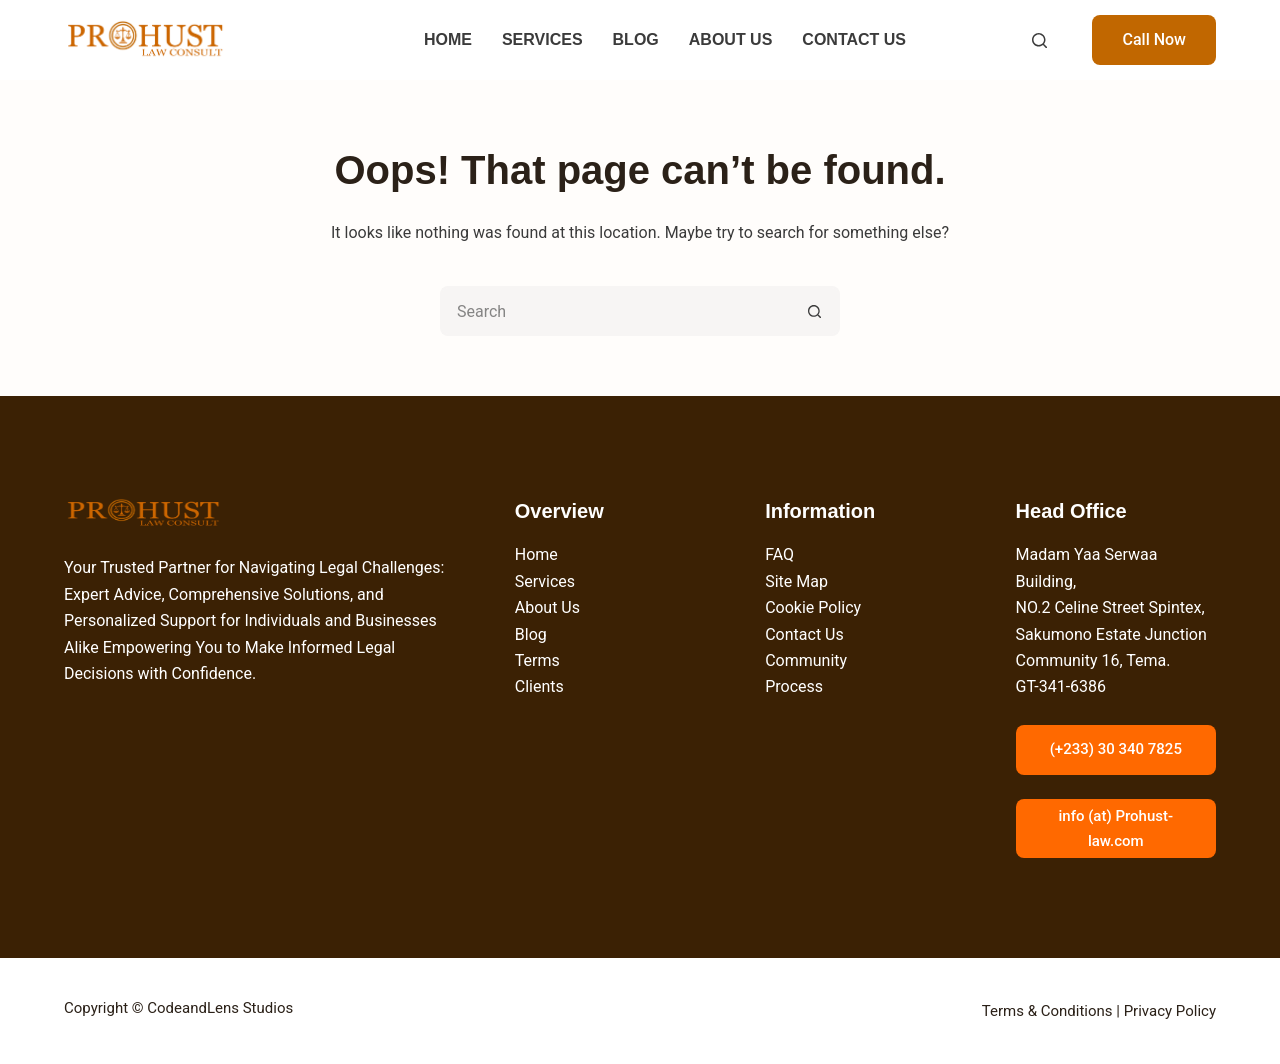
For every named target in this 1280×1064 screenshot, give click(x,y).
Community (806, 660)
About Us (547, 607)
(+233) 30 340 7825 (1116, 749)
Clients (539, 686)
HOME (448, 39)
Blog (531, 634)
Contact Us (804, 634)
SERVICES (542, 39)
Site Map (796, 581)
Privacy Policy (1170, 1011)
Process (794, 686)
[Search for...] (615, 311)
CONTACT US (854, 39)
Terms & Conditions (1047, 1011)
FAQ (779, 554)
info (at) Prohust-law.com (1115, 828)
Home (536, 554)
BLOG (636, 39)
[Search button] (815, 311)
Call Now (1154, 39)
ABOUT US (731, 39)
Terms (537, 660)
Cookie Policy (813, 607)
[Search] (1039, 40)
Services (545, 581)
